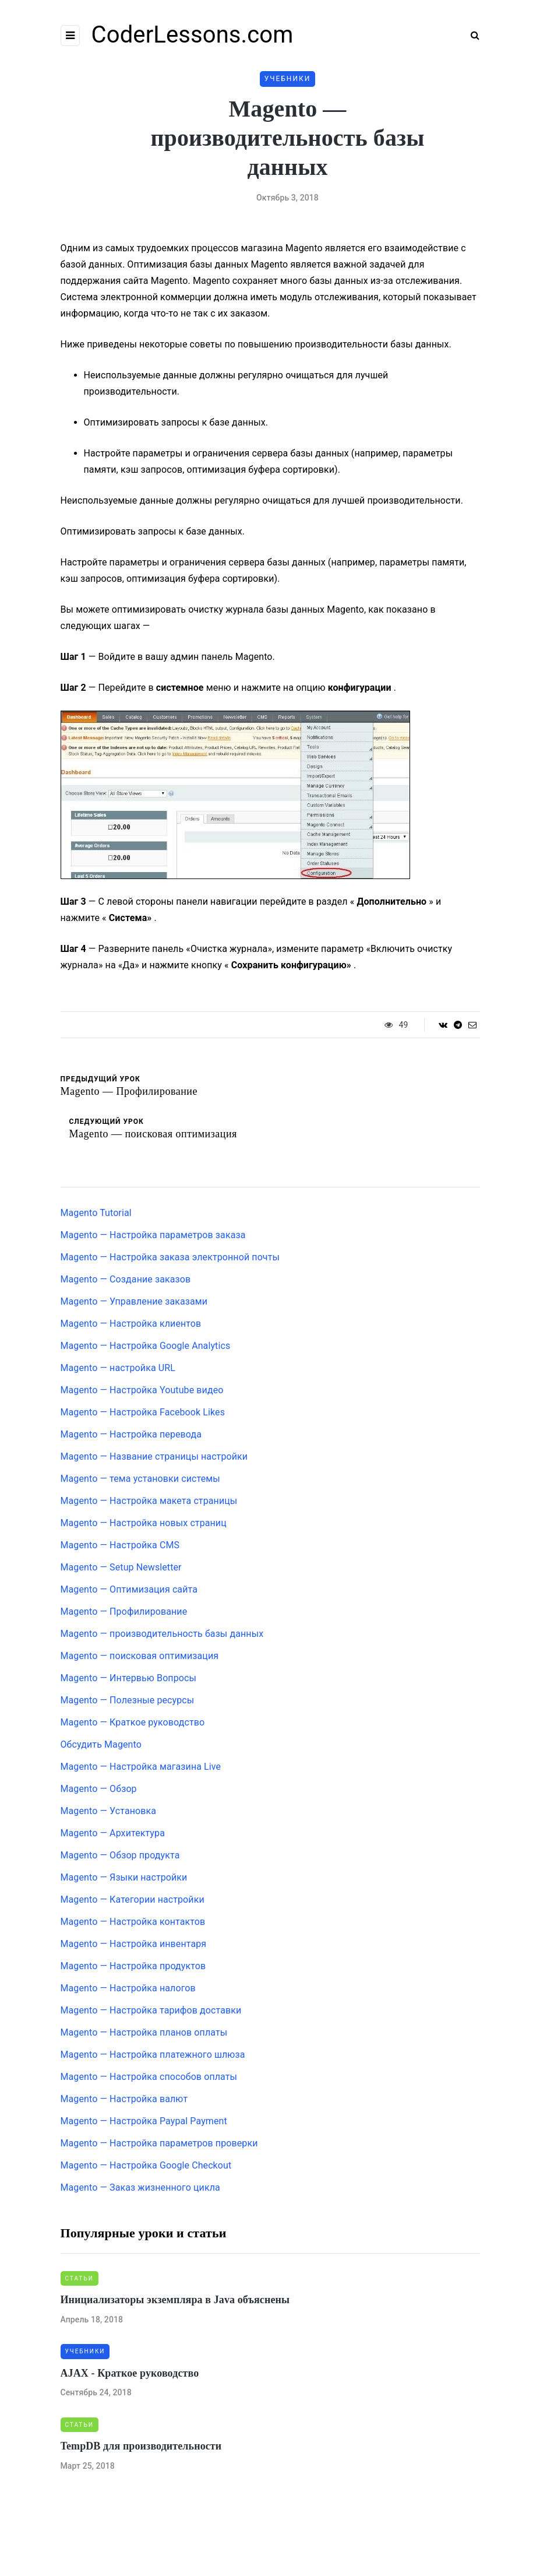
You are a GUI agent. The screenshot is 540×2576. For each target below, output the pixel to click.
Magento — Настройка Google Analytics (146, 1345)
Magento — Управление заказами (134, 1301)
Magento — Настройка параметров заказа (153, 1234)
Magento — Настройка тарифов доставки (151, 2010)
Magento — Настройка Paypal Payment (144, 2121)
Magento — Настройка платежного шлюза (153, 2054)
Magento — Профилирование (124, 1611)
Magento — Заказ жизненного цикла (140, 2187)
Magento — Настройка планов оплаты (144, 2032)
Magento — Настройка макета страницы (149, 1500)
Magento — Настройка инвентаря (134, 1943)
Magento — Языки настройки (124, 1877)
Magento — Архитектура (113, 1833)
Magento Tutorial (96, 1212)
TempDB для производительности (141, 2446)
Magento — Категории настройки (132, 1899)
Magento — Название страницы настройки (154, 1456)
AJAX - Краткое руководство (130, 2373)
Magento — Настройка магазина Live (141, 1766)
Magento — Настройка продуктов (133, 1965)
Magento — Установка (109, 1810)
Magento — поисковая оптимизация (140, 1655)
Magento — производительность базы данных (162, 1633)
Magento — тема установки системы (140, 1478)
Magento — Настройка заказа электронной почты (170, 1257)
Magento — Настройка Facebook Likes (143, 1412)
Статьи (79, 2278)
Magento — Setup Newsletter (121, 1567)
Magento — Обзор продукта (120, 1855)
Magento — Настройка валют (124, 2098)
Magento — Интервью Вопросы (129, 1678)
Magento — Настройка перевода (131, 1434)
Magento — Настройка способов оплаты (149, 2076)
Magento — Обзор (99, 1788)
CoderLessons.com (192, 34)
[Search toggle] (470, 35)
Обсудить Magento (101, 1744)
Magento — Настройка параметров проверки (159, 2143)
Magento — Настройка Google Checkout (146, 2165)
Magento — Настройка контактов (133, 1921)
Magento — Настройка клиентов (131, 1323)
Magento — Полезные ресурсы (128, 1700)
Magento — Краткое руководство (133, 1722)
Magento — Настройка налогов (128, 1988)
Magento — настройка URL (118, 1367)
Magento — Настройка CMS (120, 1545)
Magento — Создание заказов (126, 1279)
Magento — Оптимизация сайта (129, 1589)
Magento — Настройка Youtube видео (142, 1390)
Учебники (287, 79)
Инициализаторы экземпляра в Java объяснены (175, 2300)
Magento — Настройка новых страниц (144, 1522)
